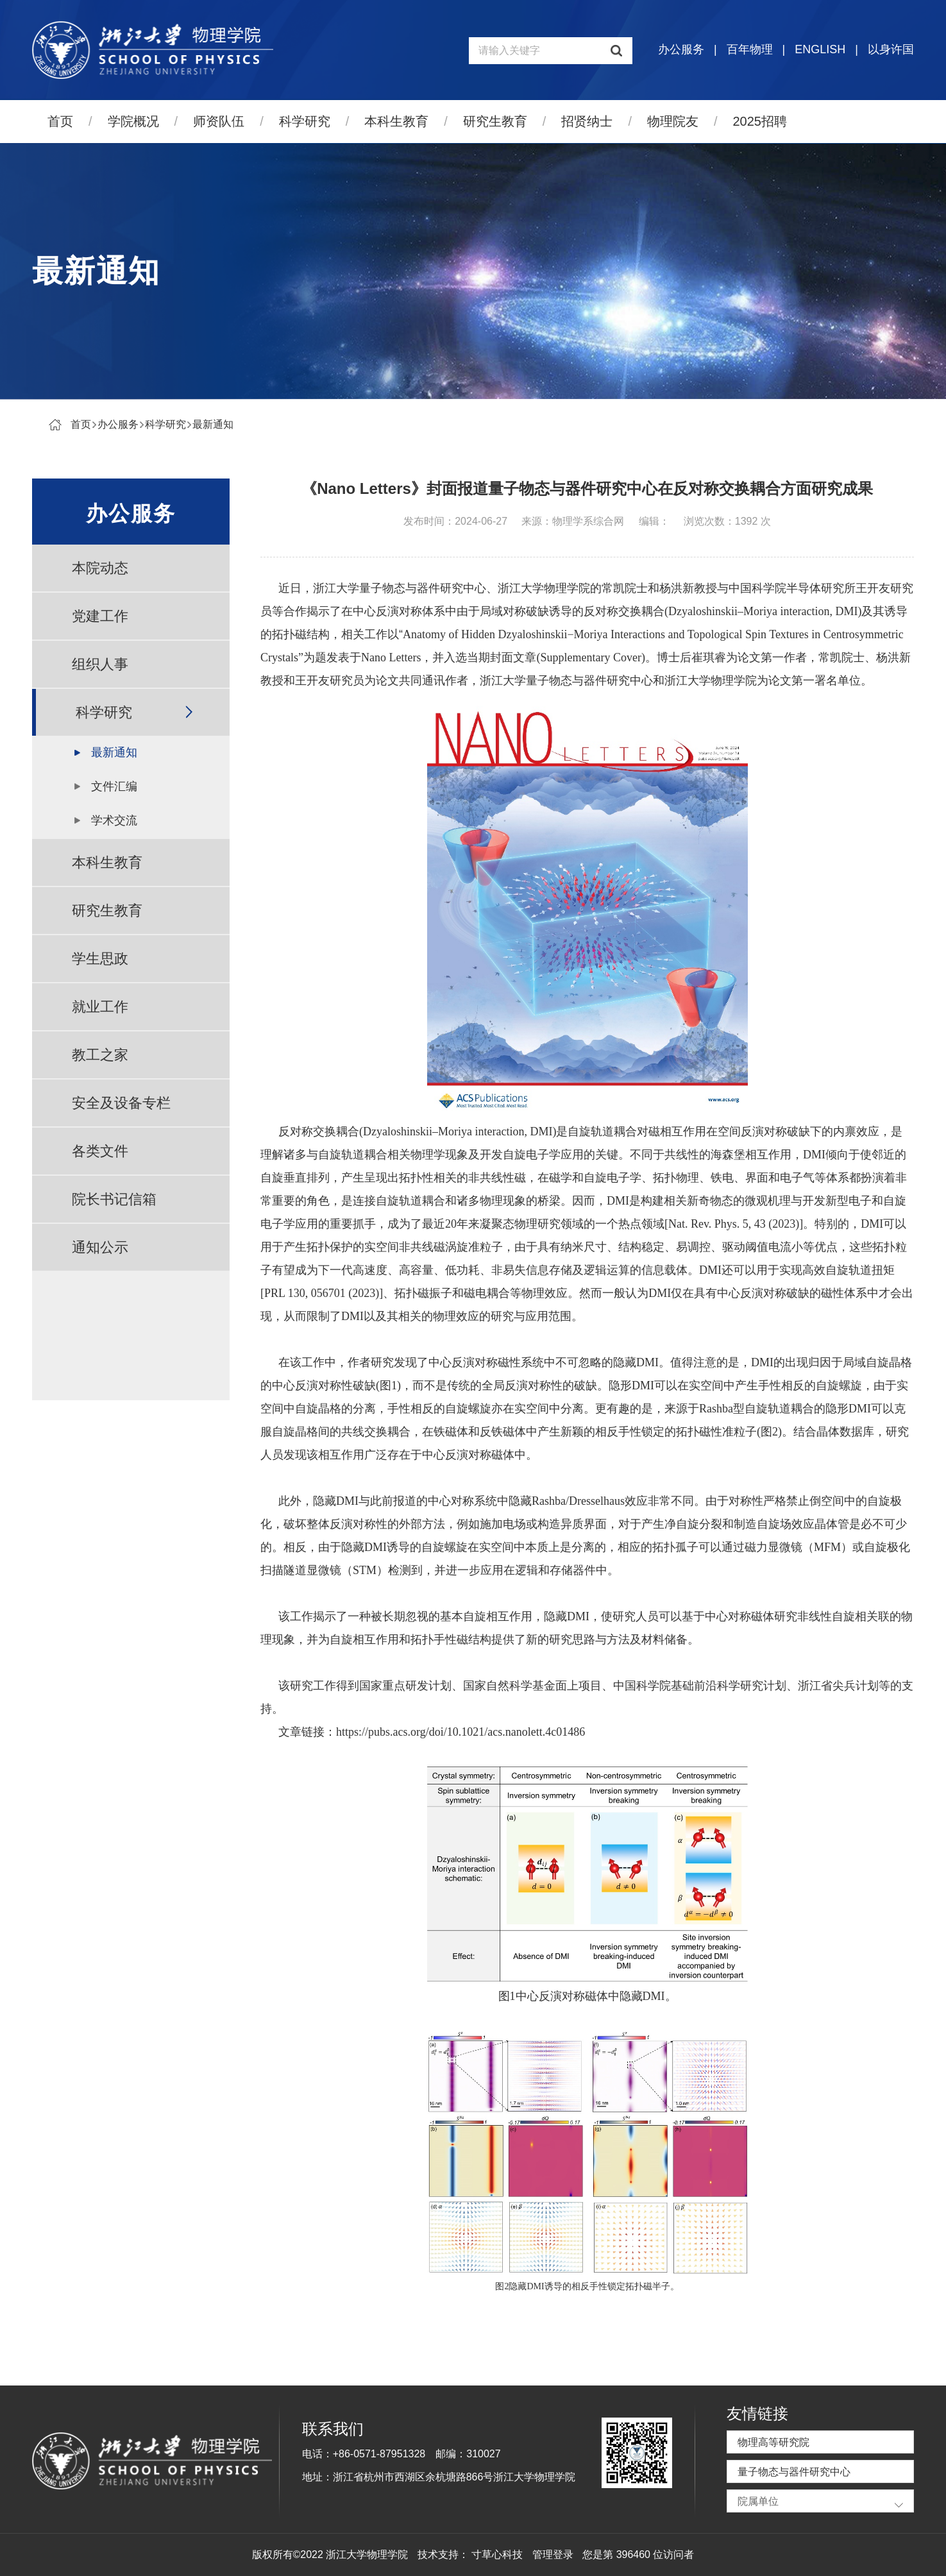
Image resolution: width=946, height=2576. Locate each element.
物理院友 (672, 121)
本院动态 (100, 568)
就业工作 (100, 1007)
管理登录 (552, 2554)
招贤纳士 (586, 121)
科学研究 (304, 121)
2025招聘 (760, 121)
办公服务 (681, 49)
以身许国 (891, 49)
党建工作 (100, 616)
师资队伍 (218, 121)
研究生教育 (495, 121)
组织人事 (100, 664)
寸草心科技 (497, 2554)
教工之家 (100, 1055)
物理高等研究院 (773, 2442)
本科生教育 (396, 121)
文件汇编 (114, 786)
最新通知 (212, 424)
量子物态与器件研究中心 (794, 2471)
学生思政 (100, 959)
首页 (60, 121)
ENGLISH (820, 49)
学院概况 (133, 121)
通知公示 (100, 1247)
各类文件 (100, 1151)
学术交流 (114, 820)
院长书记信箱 (114, 1199)
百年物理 (750, 49)
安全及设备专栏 (121, 1103)
